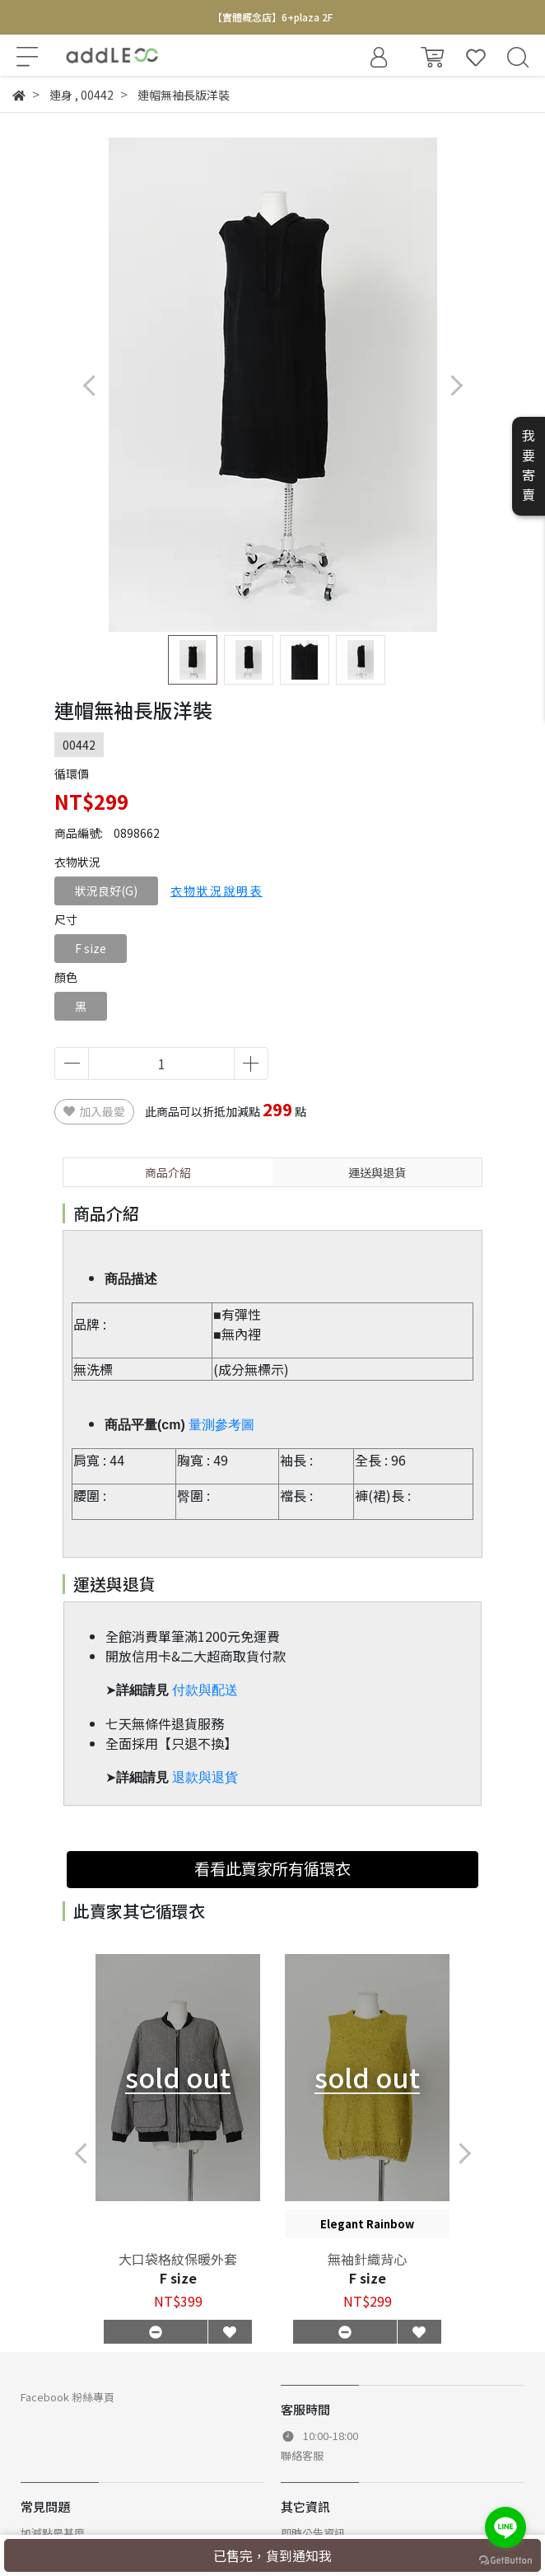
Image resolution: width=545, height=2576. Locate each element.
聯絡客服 (302, 2455)
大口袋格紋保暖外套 (178, 2259)
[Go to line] (505, 2527)
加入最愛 (94, 1111)
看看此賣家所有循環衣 (272, 1868)
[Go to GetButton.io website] (505, 2559)
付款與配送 (205, 1690)
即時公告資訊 (313, 2533)
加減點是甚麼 (53, 2533)
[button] (455, 385)
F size (90, 948)
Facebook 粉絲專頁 (67, 2397)
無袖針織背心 (367, 2259)
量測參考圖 (221, 1425)
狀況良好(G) (106, 890)
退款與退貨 (205, 1777)
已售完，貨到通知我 (272, 2555)
